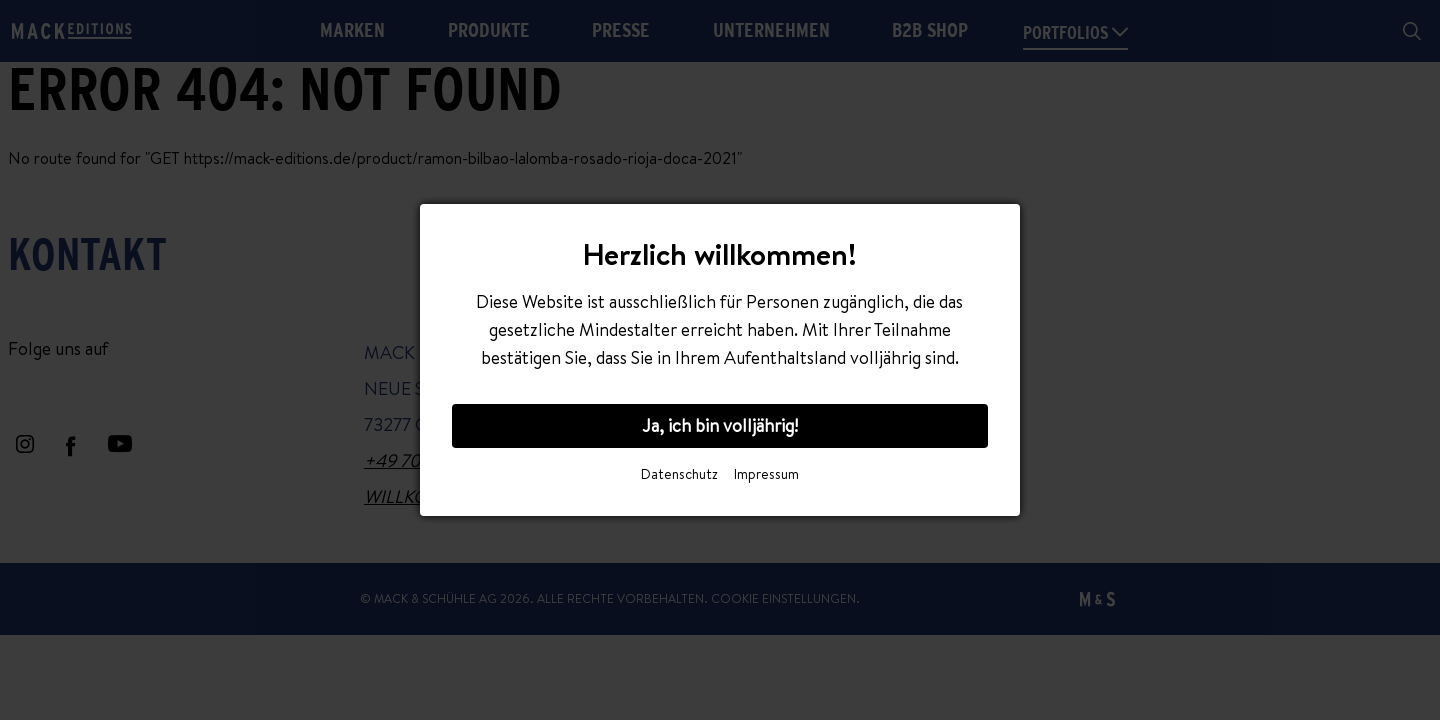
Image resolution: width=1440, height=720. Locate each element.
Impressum (766, 474)
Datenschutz (679, 474)
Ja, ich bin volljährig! (720, 425)
